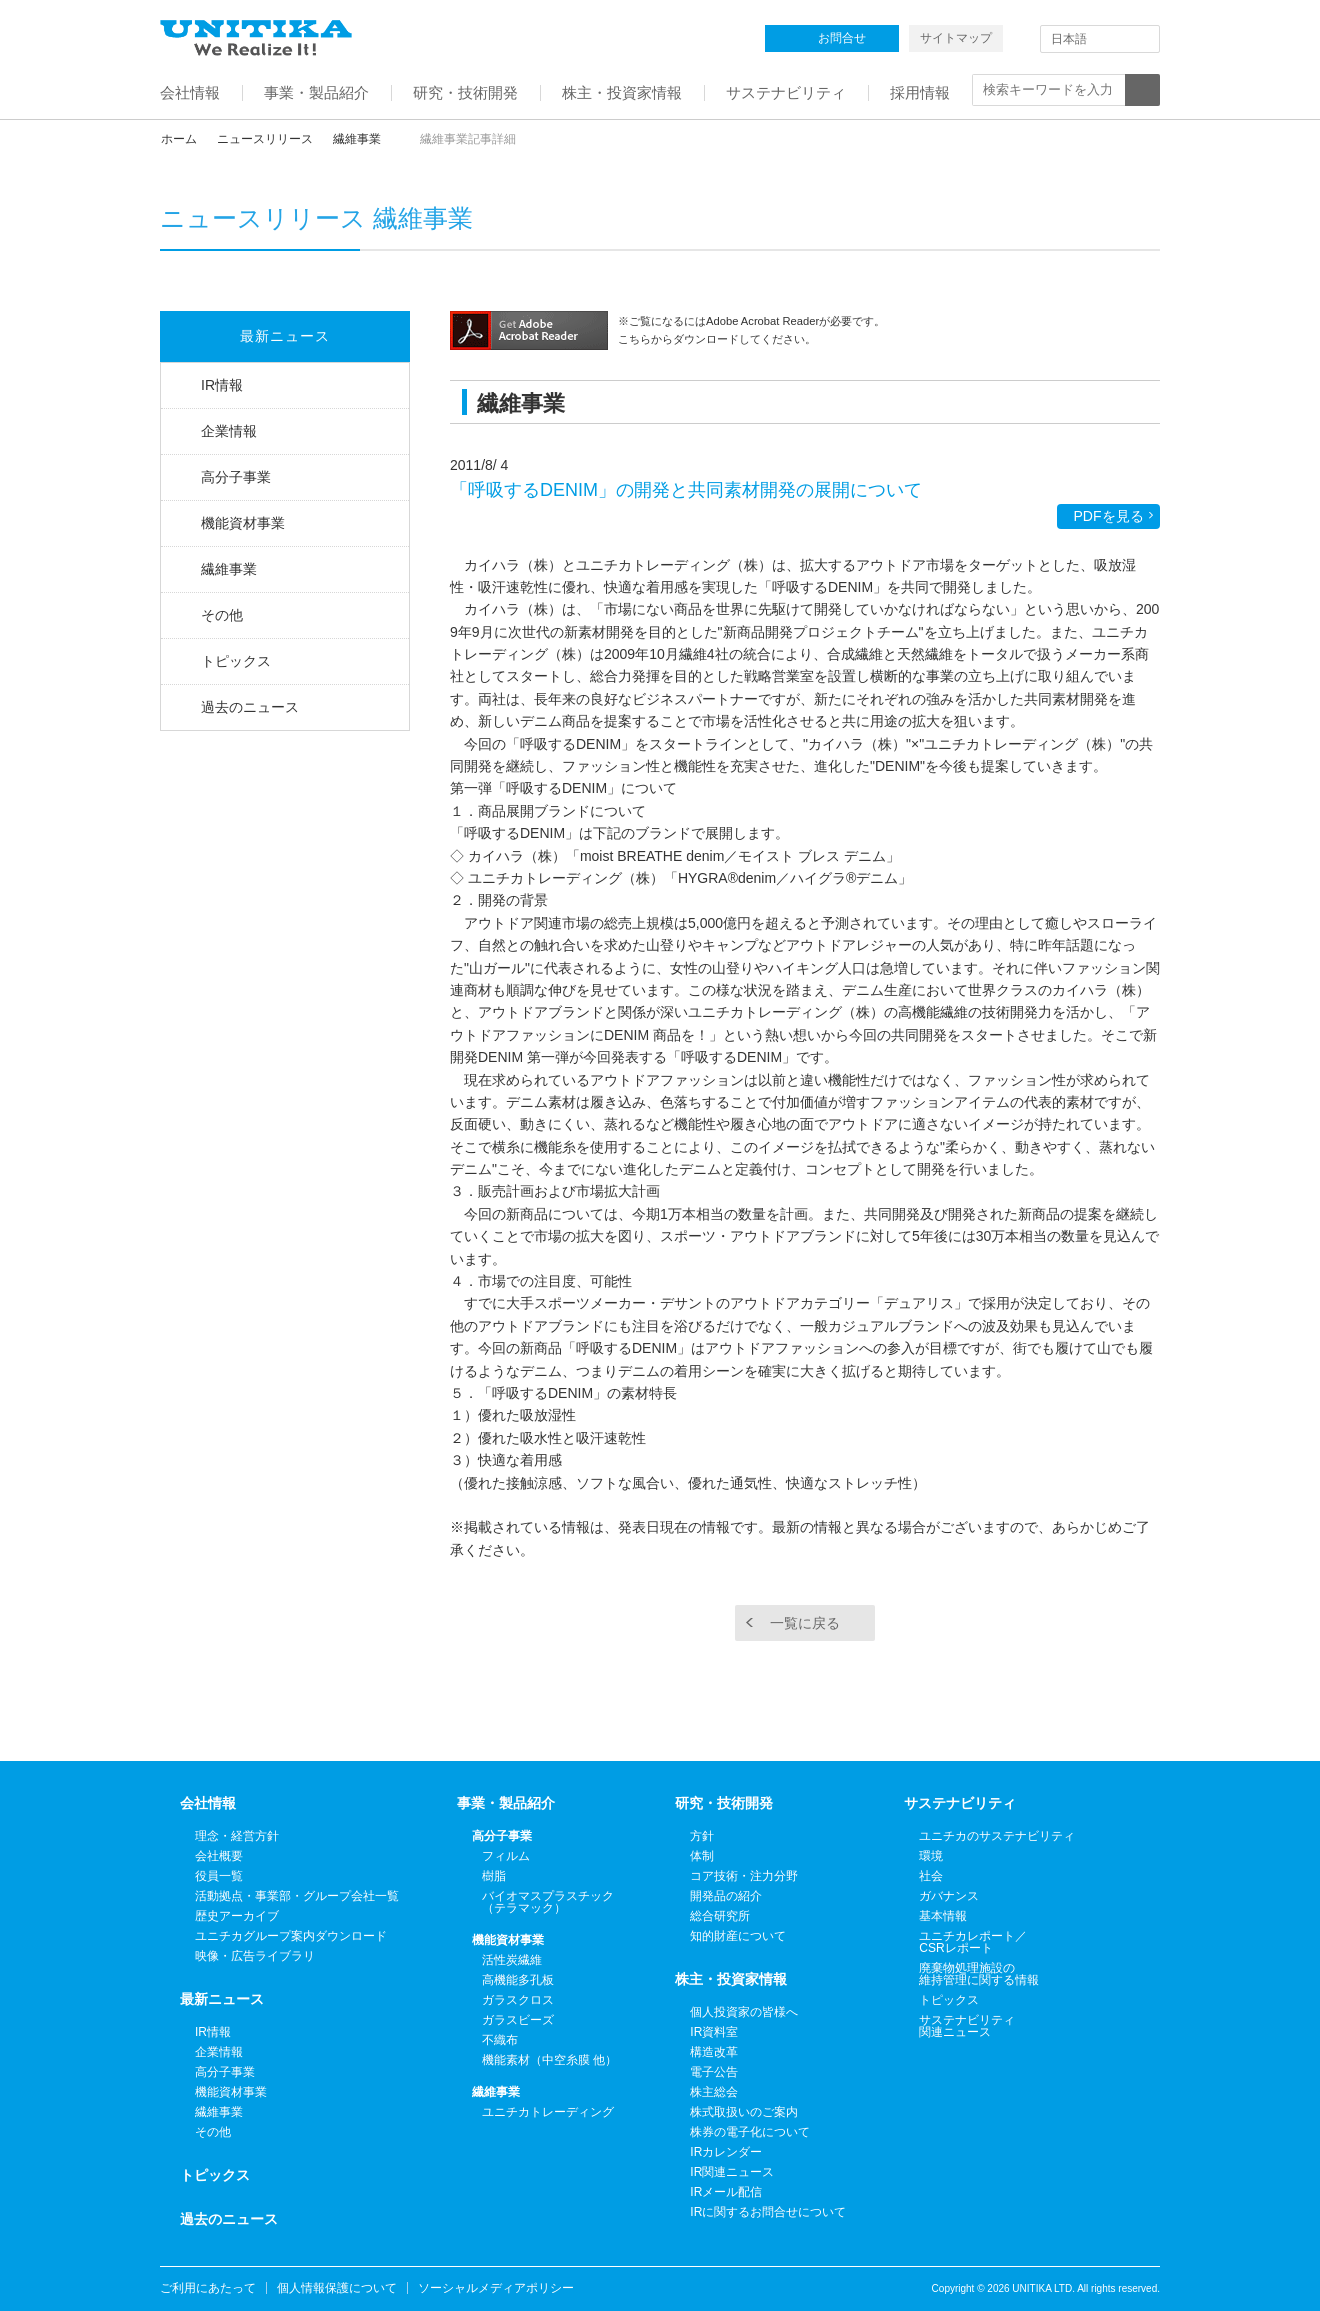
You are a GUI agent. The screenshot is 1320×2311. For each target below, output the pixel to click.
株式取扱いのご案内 (744, 2112)
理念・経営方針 (237, 1836)
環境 (931, 1856)
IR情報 (222, 385)
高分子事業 (236, 477)
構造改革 (714, 2052)
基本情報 (943, 1916)
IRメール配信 (726, 2192)
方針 (702, 1836)
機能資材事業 (243, 523)
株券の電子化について (750, 2132)
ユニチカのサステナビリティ (997, 1836)
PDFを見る (1109, 516)
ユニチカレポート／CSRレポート (973, 1942)
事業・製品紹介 (506, 1803)
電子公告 (714, 2072)
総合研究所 (720, 1916)
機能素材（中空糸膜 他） (549, 2060)
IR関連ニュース (732, 2172)
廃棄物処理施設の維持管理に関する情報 (979, 1974)
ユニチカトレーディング (548, 2112)
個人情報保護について (337, 2288)
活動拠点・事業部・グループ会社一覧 (297, 1896)
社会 (931, 1876)
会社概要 (219, 1856)
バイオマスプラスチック (548, 1902)
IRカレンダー (726, 2152)
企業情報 (229, 431)
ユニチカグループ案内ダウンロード (291, 1936)
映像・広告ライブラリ (255, 1956)
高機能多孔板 (518, 1980)
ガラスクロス (518, 2000)
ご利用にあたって (208, 2288)
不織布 (500, 2040)
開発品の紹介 (726, 1896)
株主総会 (714, 2092)
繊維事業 (357, 139)
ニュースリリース (265, 139)
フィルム (506, 1856)
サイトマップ (956, 38)
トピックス (236, 661)
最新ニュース (285, 336)
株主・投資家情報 (731, 1979)
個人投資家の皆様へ (744, 2012)
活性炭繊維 (512, 1960)
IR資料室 (714, 2032)
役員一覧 (219, 1876)
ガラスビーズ (518, 2020)
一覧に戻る (805, 1623)
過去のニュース (250, 707)
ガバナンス (949, 1896)
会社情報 (208, 1803)
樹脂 (494, 1876)
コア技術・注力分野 (744, 1876)
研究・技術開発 (724, 1803)
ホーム (179, 139)
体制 (702, 1856)
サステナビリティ (960, 1803)
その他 (222, 615)
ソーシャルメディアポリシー (496, 2288)
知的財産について (738, 1936)
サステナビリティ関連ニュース (967, 2026)
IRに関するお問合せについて (768, 2212)
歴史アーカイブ (237, 1916)
